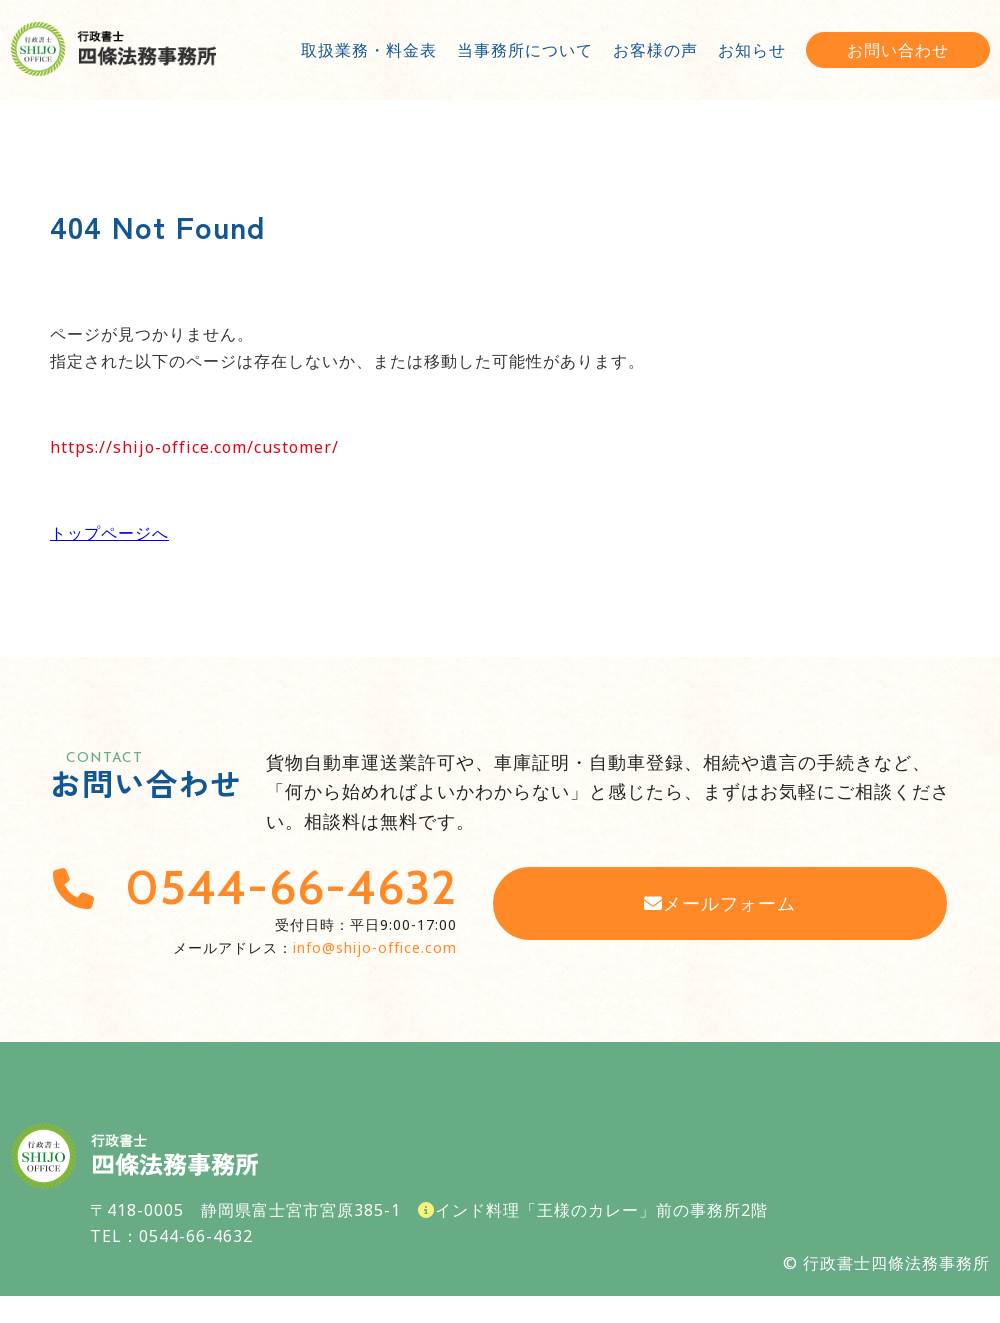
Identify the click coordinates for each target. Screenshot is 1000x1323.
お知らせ (752, 50)
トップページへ (109, 533)
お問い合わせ (898, 50)
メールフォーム (720, 903)
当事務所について (525, 50)
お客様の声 (655, 50)
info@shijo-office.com (375, 947)
